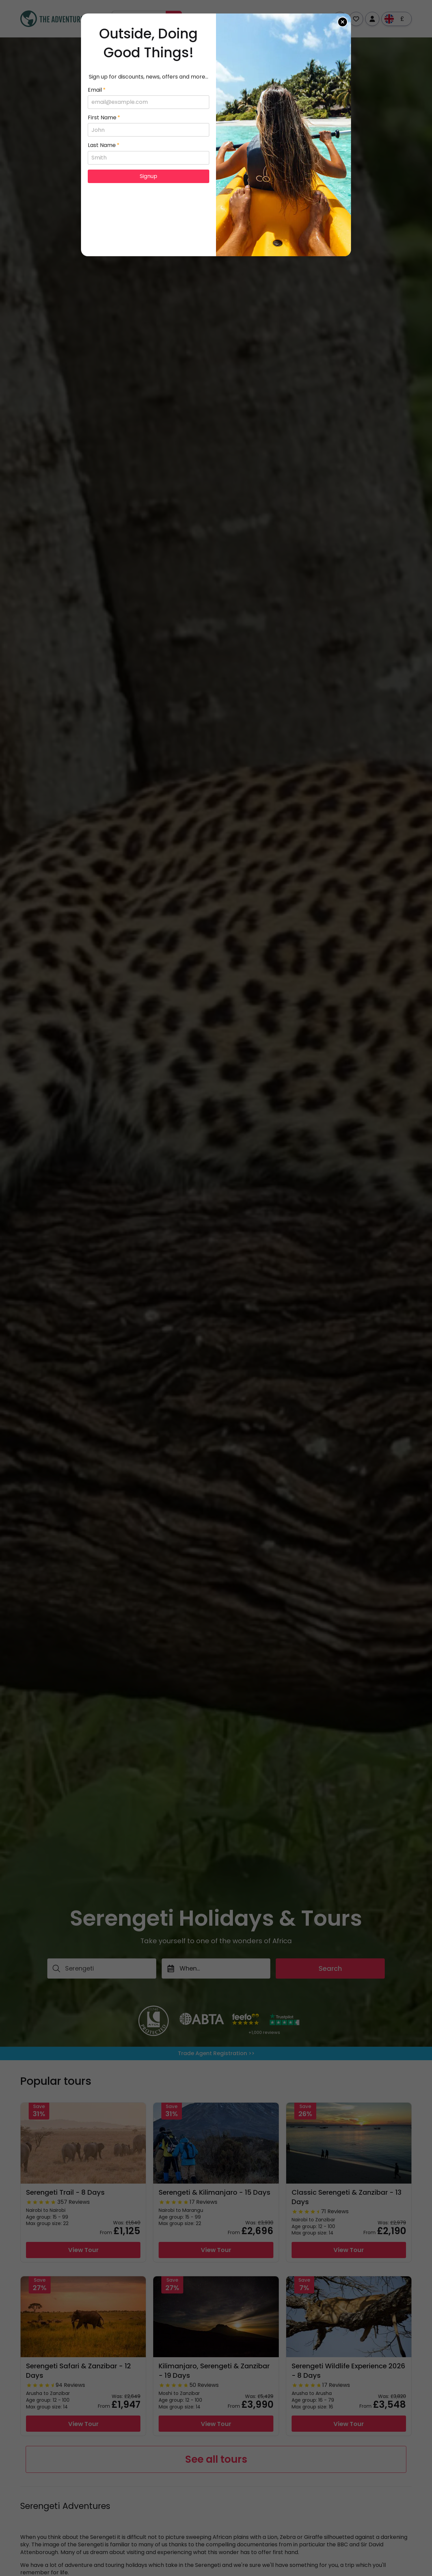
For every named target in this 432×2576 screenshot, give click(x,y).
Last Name (103, 145)
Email (97, 90)
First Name (104, 117)
